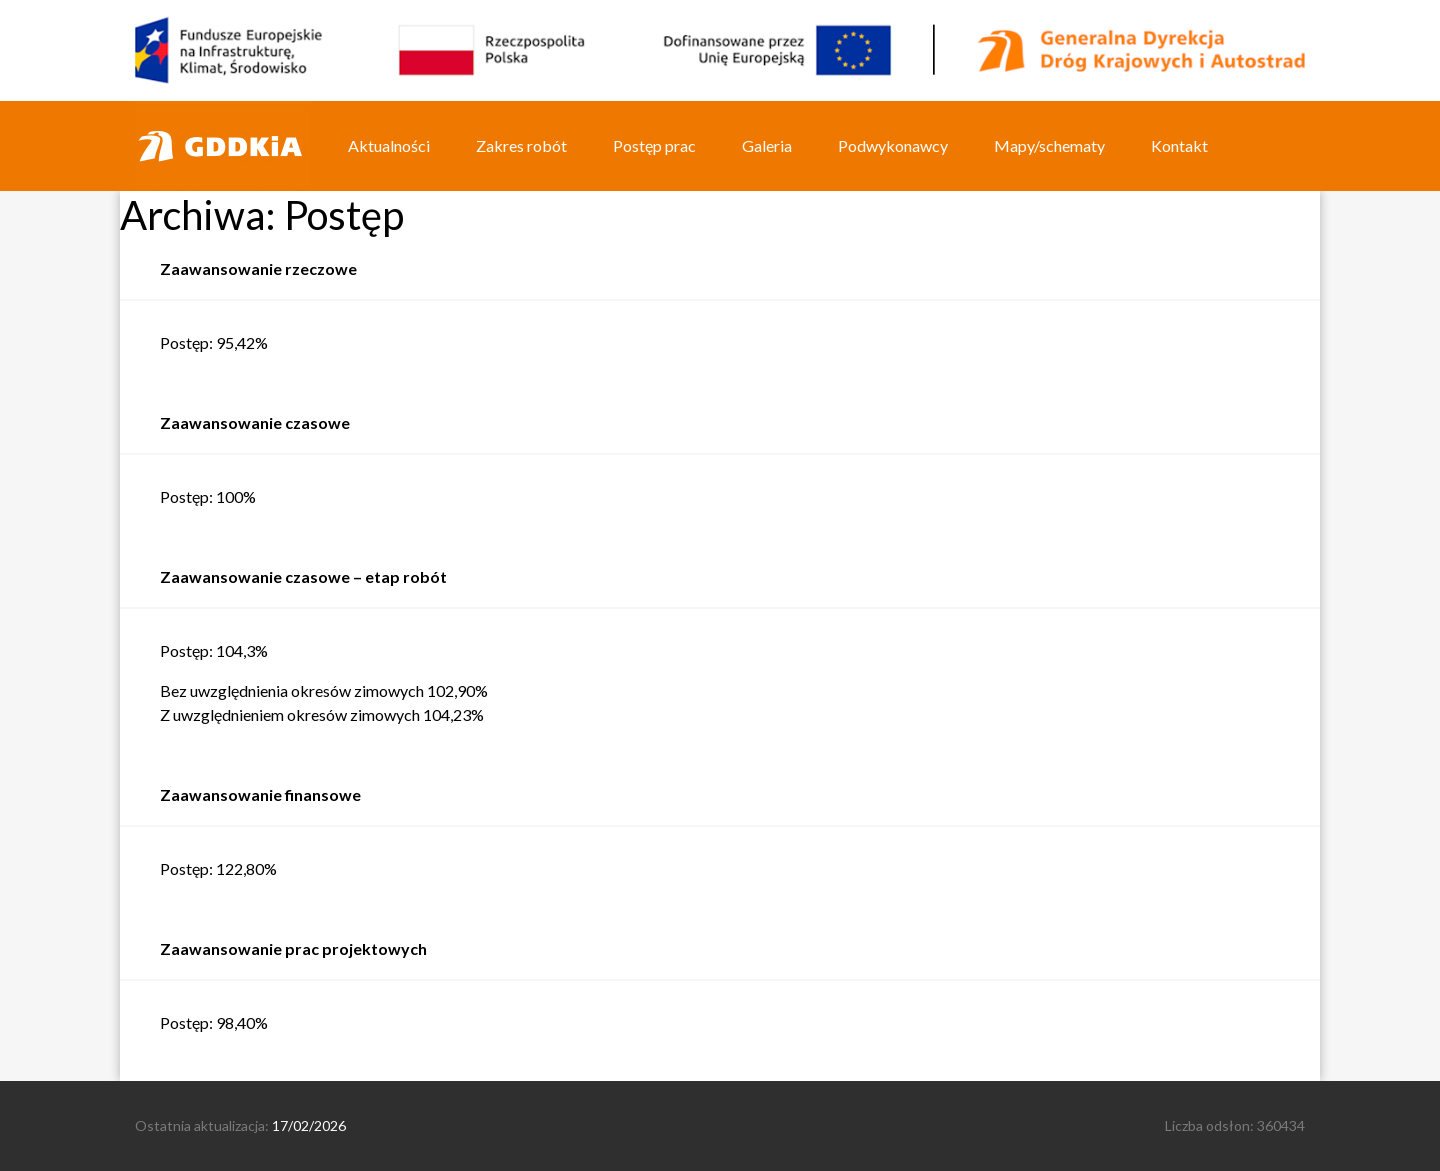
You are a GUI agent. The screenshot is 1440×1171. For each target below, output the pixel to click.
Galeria (767, 145)
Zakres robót (521, 145)
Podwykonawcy (893, 145)
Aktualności (389, 145)
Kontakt (1179, 145)
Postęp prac (654, 145)
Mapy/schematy (1049, 145)
